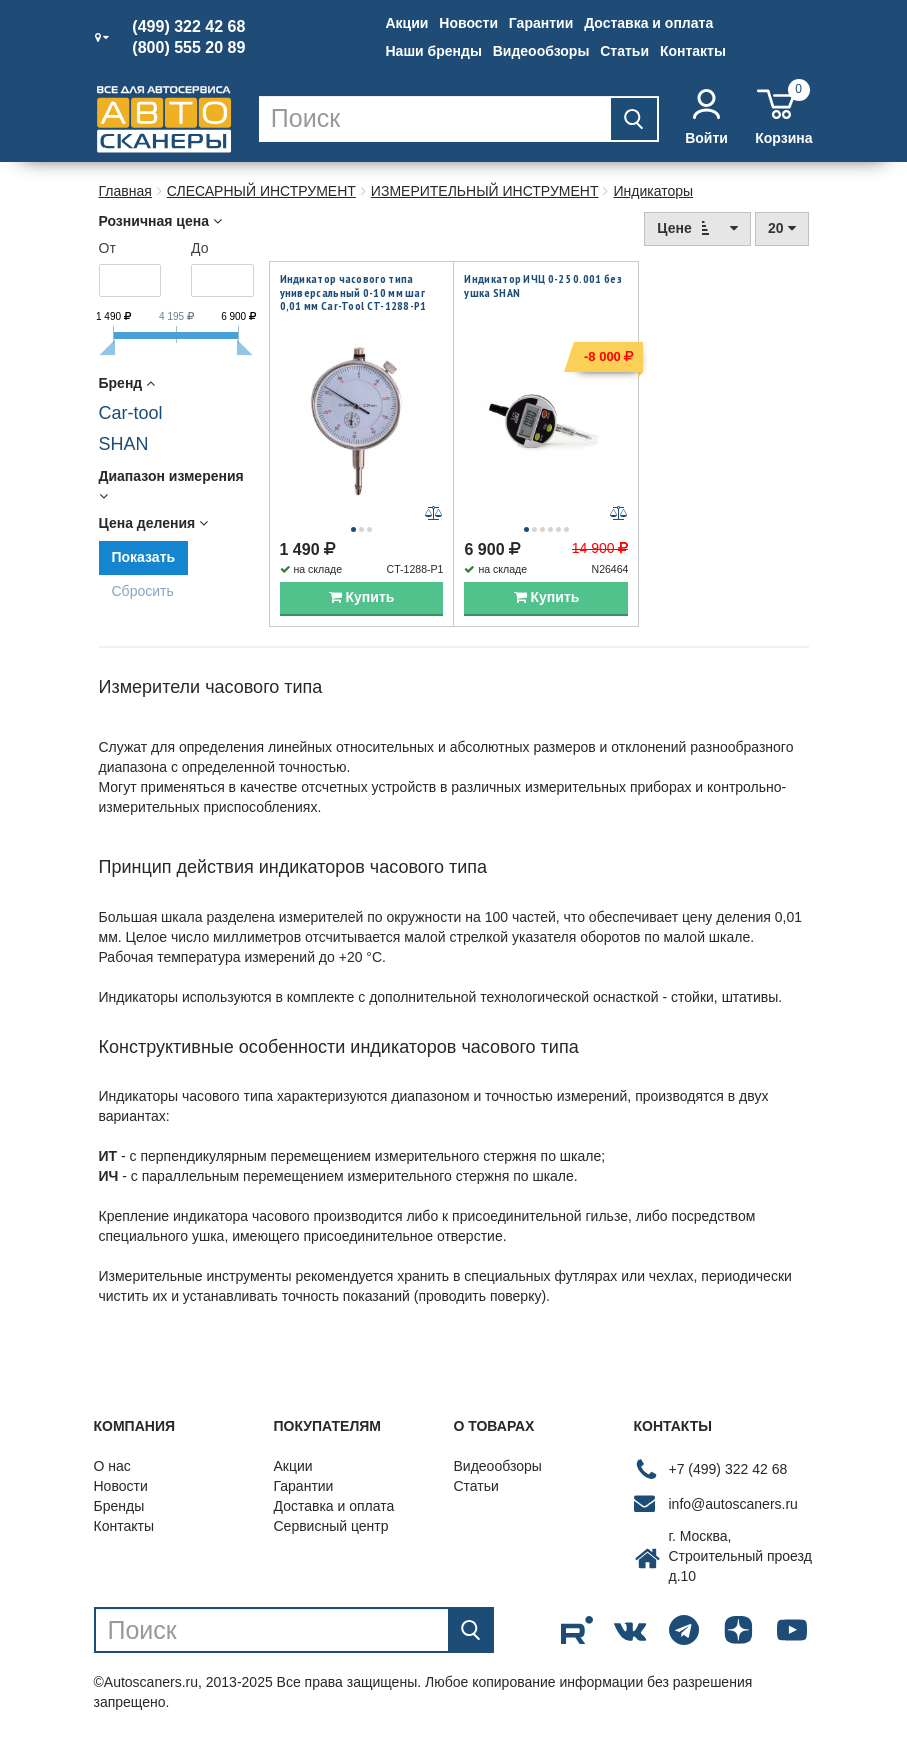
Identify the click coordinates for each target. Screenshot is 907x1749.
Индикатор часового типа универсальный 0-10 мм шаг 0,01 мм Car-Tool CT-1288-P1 (353, 292)
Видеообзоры (541, 51)
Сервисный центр (331, 1532)
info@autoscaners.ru (733, 1509)
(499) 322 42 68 (188, 27)
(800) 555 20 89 (188, 48)
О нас (112, 1472)
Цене (697, 227)
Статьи (624, 51)
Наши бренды (434, 51)
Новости (468, 23)
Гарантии (541, 23)
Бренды (119, 1512)
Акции (407, 23)
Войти (706, 117)
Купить (362, 603)
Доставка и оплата (648, 23)
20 (781, 228)
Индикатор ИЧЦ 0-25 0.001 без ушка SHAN (542, 285)
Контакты (693, 51)
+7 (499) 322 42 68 (728, 1474)
